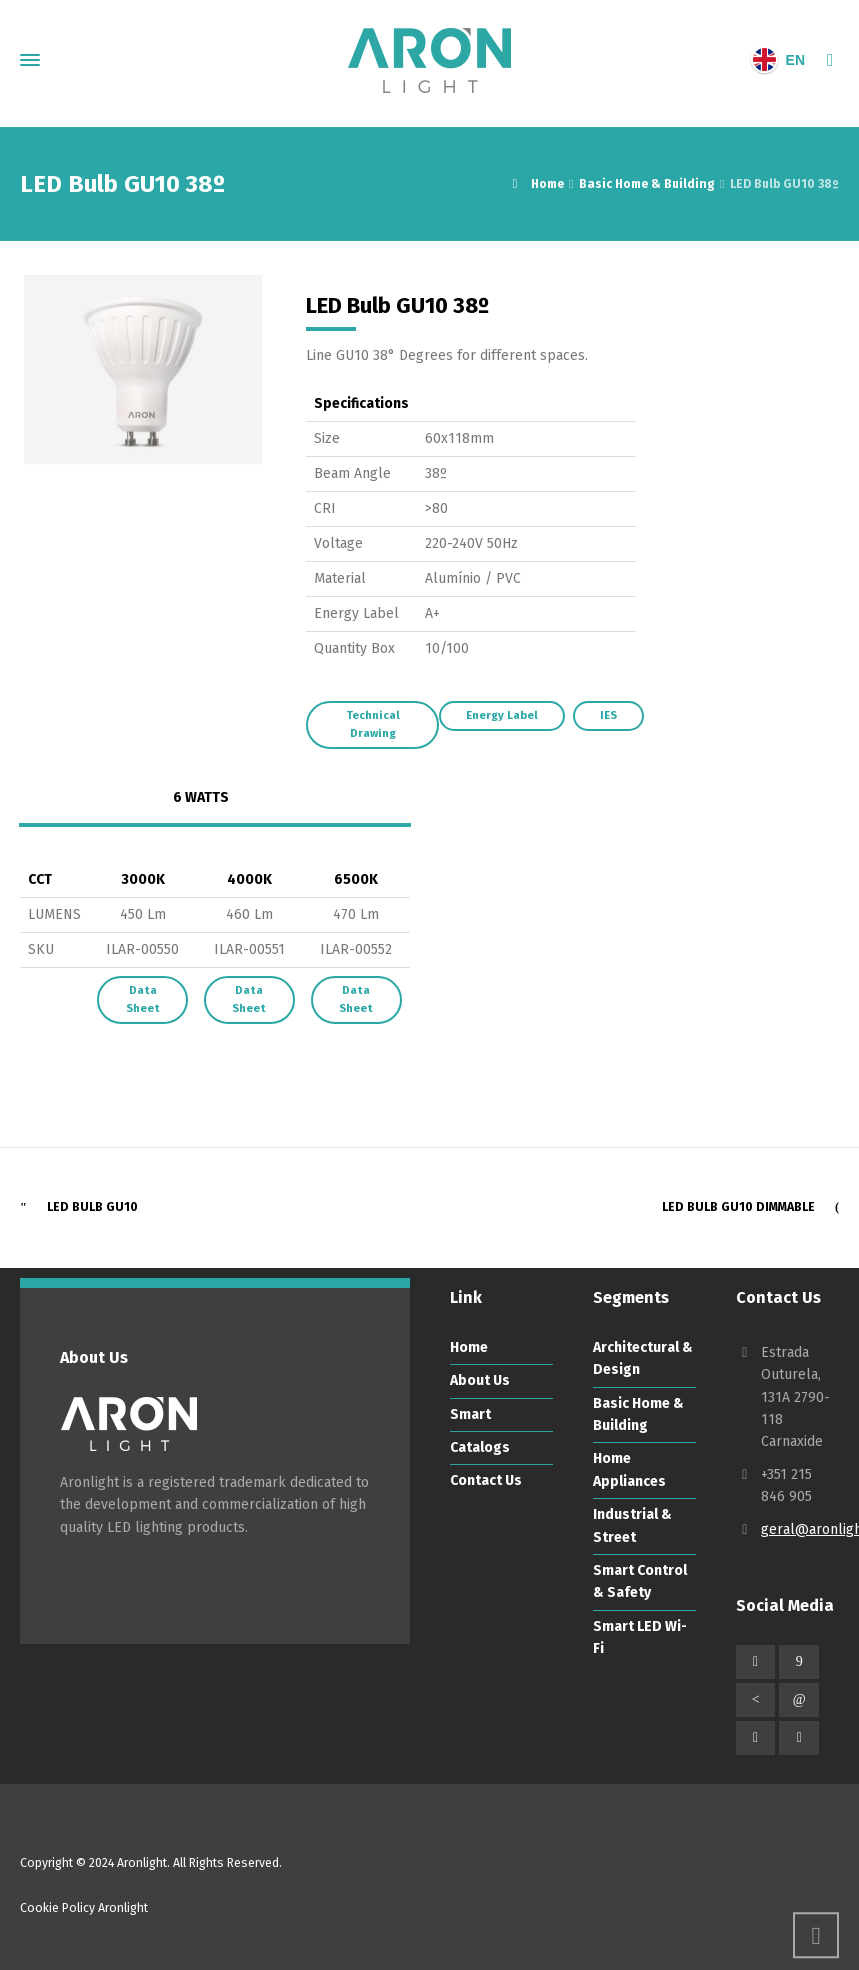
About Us (480, 1380)
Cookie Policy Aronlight (84, 1908)
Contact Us (486, 1480)
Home (469, 1347)
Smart (470, 1414)
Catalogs (480, 1447)
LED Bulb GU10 (92, 1207)
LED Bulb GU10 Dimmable (738, 1207)
